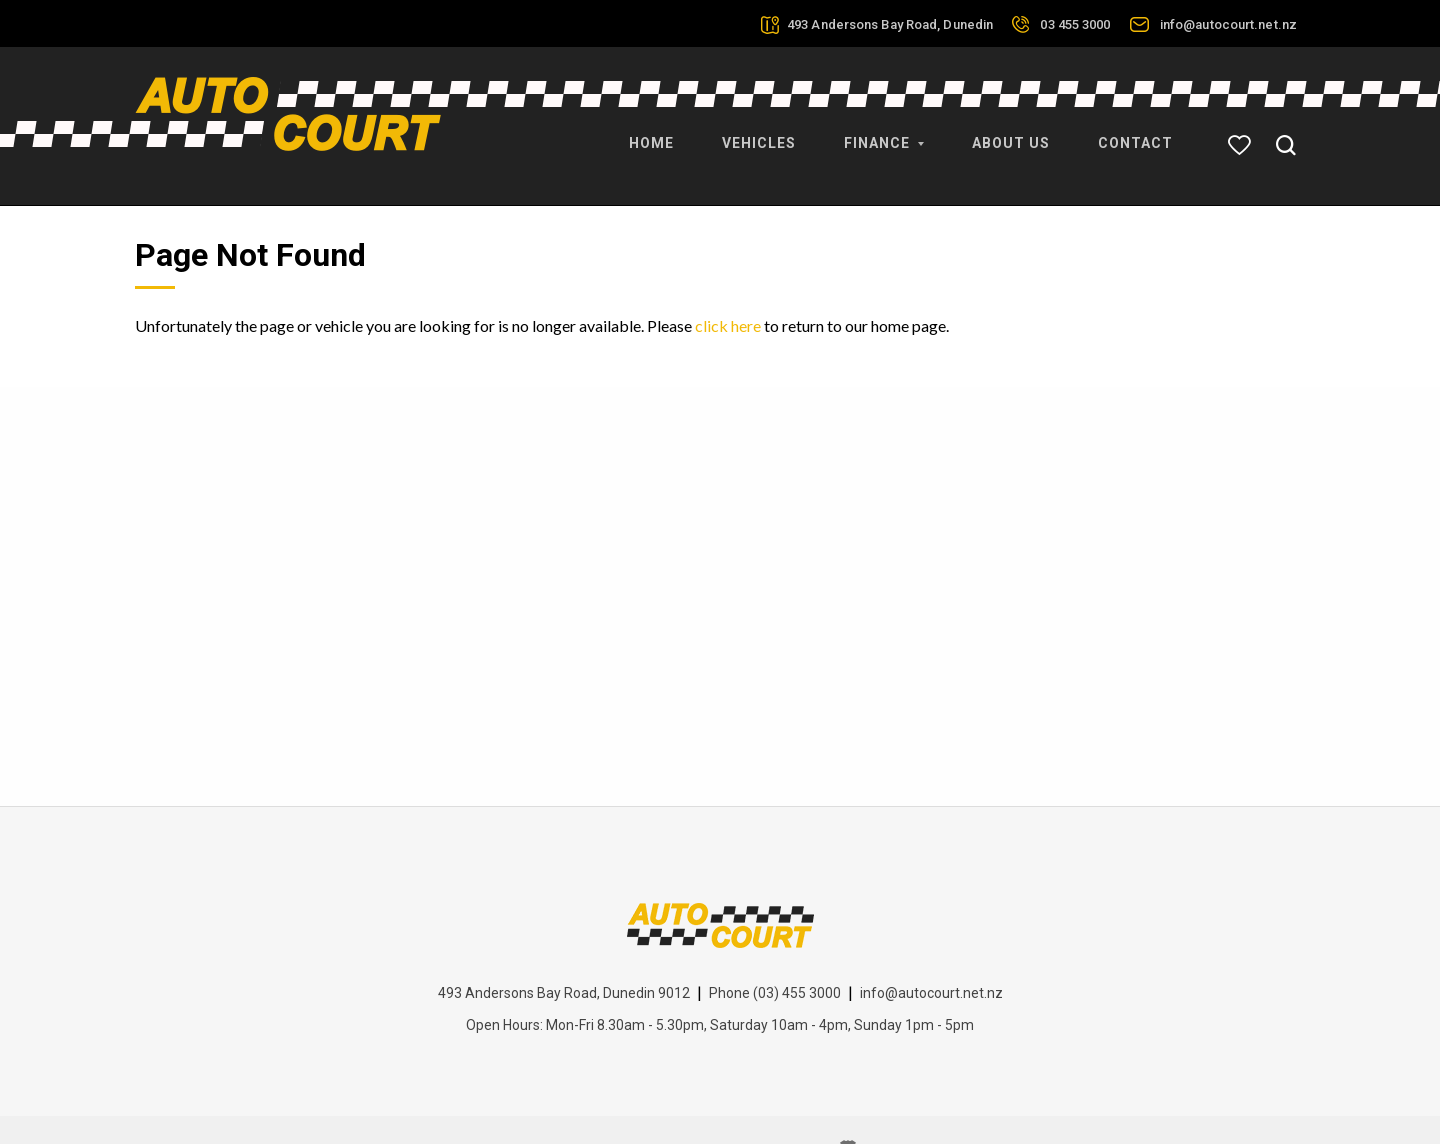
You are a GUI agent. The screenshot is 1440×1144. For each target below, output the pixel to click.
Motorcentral (900, 1106)
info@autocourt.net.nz (1228, 24)
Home (651, 130)
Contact (1135, 130)
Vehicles (759, 130)
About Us (1011, 130)
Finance (884, 130)
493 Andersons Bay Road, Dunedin (890, 24)
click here (728, 283)
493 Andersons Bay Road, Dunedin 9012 (564, 951)
